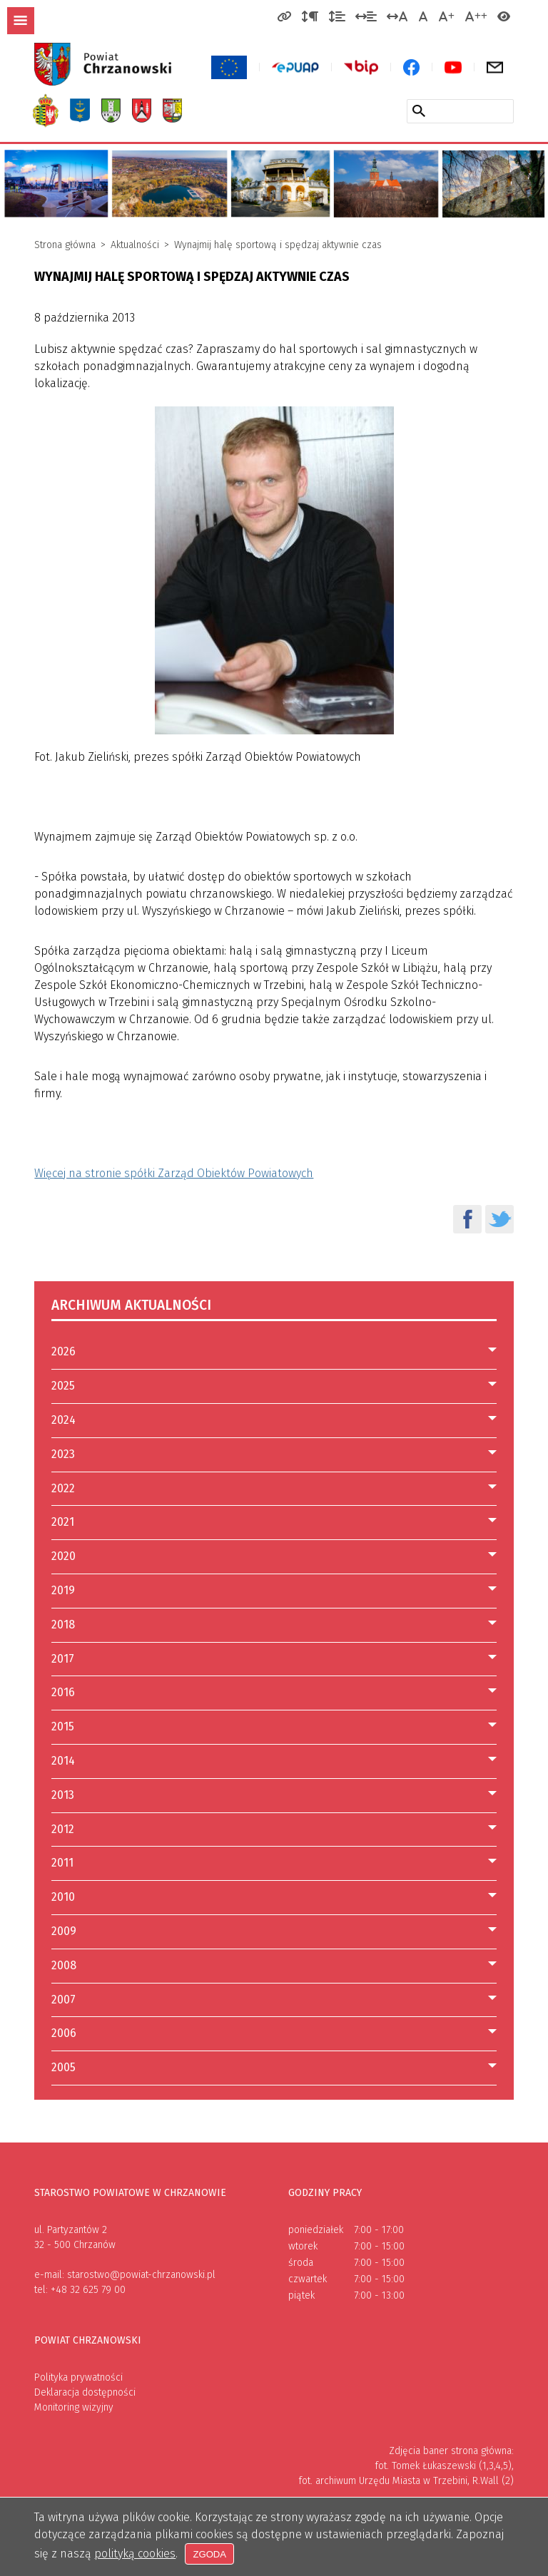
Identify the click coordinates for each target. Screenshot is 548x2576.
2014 (63, 1760)
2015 (62, 1726)
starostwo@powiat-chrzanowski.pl (141, 2275)
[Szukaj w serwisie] (418, 110)
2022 (63, 1488)
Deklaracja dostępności (85, 2392)
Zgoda (210, 2554)
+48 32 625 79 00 (88, 2290)
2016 (63, 1692)
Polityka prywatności (78, 2377)
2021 (62, 1522)
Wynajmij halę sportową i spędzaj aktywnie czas (278, 245)
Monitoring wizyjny (73, 2407)
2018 (63, 1624)
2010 (63, 1897)
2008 (63, 1965)
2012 (62, 1829)
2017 (62, 1659)
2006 (63, 2033)
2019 (63, 1590)
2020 (63, 1556)
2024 (63, 1420)
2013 (62, 1795)
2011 (62, 1862)
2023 (63, 1454)
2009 (63, 1931)
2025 (63, 1385)
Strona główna (65, 245)
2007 (63, 1999)
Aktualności (135, 245)
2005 (63, 2067)
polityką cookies (135, 2553)
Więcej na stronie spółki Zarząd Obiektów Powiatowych (173, 1173)
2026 (63, 1351)
